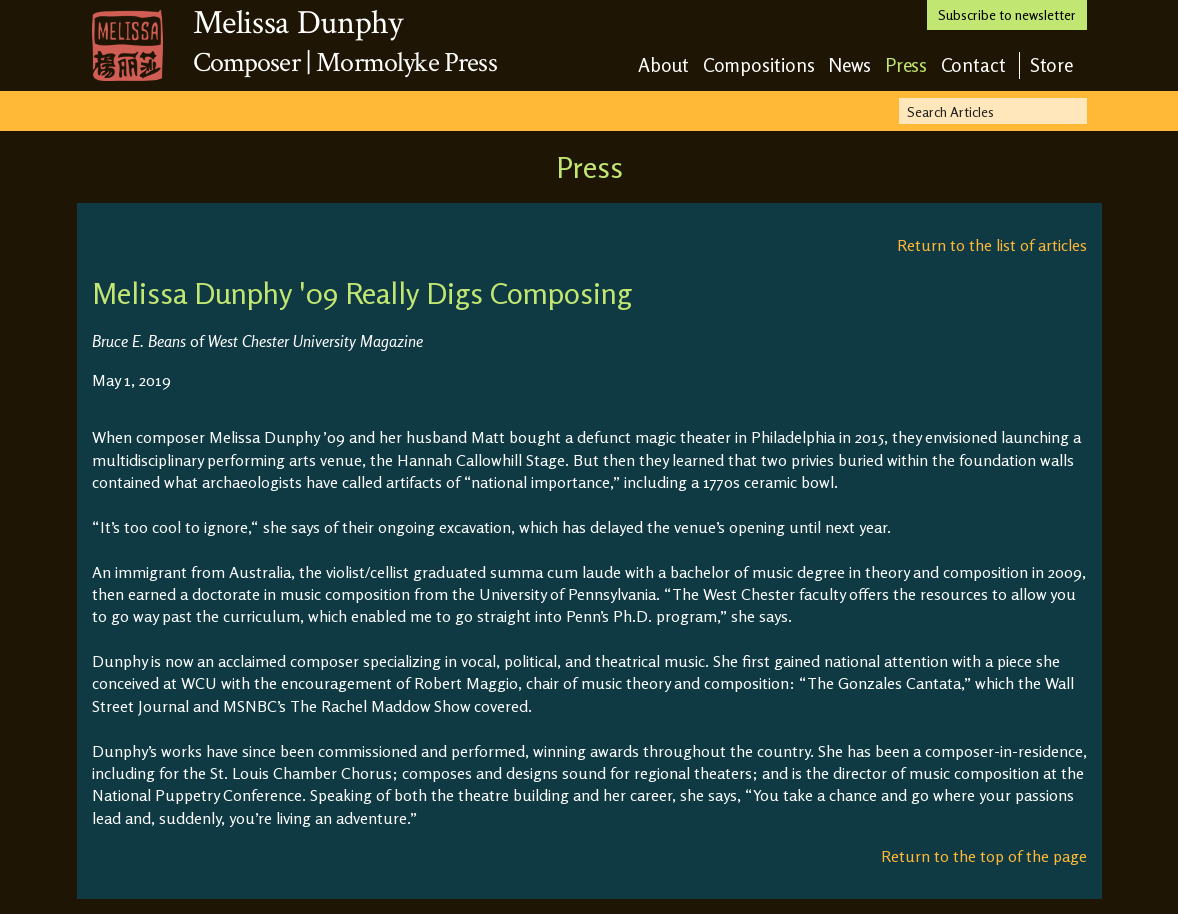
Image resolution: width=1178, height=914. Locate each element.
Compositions (759, 64)
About (664, 64)
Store (1052, 64)
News (850, 64)
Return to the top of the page (984, 856)
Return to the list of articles (992, 245)
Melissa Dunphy (298, 23)
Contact (973, 64)
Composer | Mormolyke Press (345, 62)
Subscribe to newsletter (1007, 14)
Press (906, 64)
